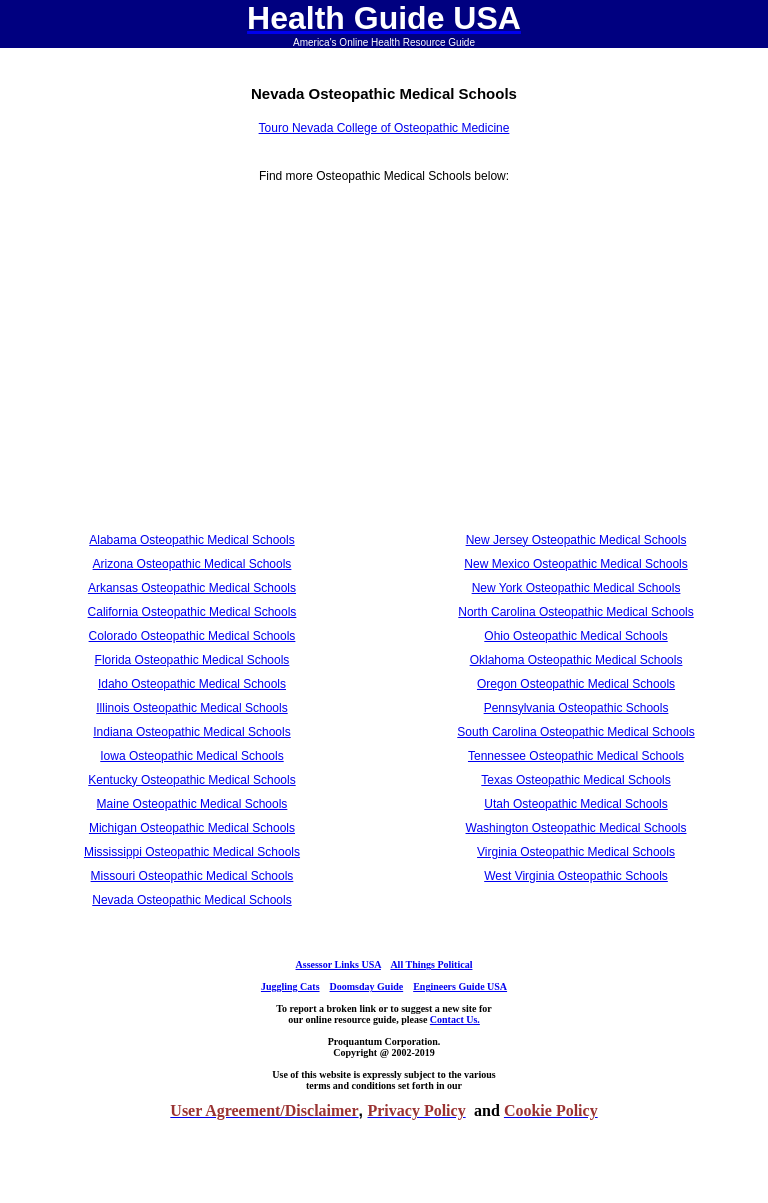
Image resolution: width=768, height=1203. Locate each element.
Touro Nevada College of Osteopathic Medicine (384, 128)
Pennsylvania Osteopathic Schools (576, 708)
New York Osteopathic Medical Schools (576, 588)
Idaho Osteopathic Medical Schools (192, 684)
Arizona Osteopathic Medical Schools (192, 564)
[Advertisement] (192, 364)
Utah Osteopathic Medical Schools (575, 804)
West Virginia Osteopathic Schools (576, 876)
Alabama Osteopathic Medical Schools (191, 540)
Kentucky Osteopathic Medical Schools (191, 780)
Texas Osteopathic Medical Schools (575, 780)
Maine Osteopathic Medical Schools (192, 804)
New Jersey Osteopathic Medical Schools (576, 540)
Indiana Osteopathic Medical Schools (191, 732)
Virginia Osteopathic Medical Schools (576, 852)
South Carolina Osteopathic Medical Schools (575, 732)
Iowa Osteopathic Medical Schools (191, 756)
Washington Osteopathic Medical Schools (576, 828)
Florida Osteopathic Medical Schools (192, 660)
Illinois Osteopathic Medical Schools (191, 708)
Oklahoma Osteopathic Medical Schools (576, 660)
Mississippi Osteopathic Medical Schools (192, 852)
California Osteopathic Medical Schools (192, 612)
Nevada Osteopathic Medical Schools (191, 900)
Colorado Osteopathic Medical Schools (192, 636)
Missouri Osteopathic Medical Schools (192, 876)
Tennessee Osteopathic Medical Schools (576, 756)
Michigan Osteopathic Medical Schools (192, 828)
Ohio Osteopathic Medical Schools (575, 636)
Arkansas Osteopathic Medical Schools (192, 588)
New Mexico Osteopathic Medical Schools (575, 564)
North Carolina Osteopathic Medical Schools (575, 612)
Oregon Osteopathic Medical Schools (576, 684)
